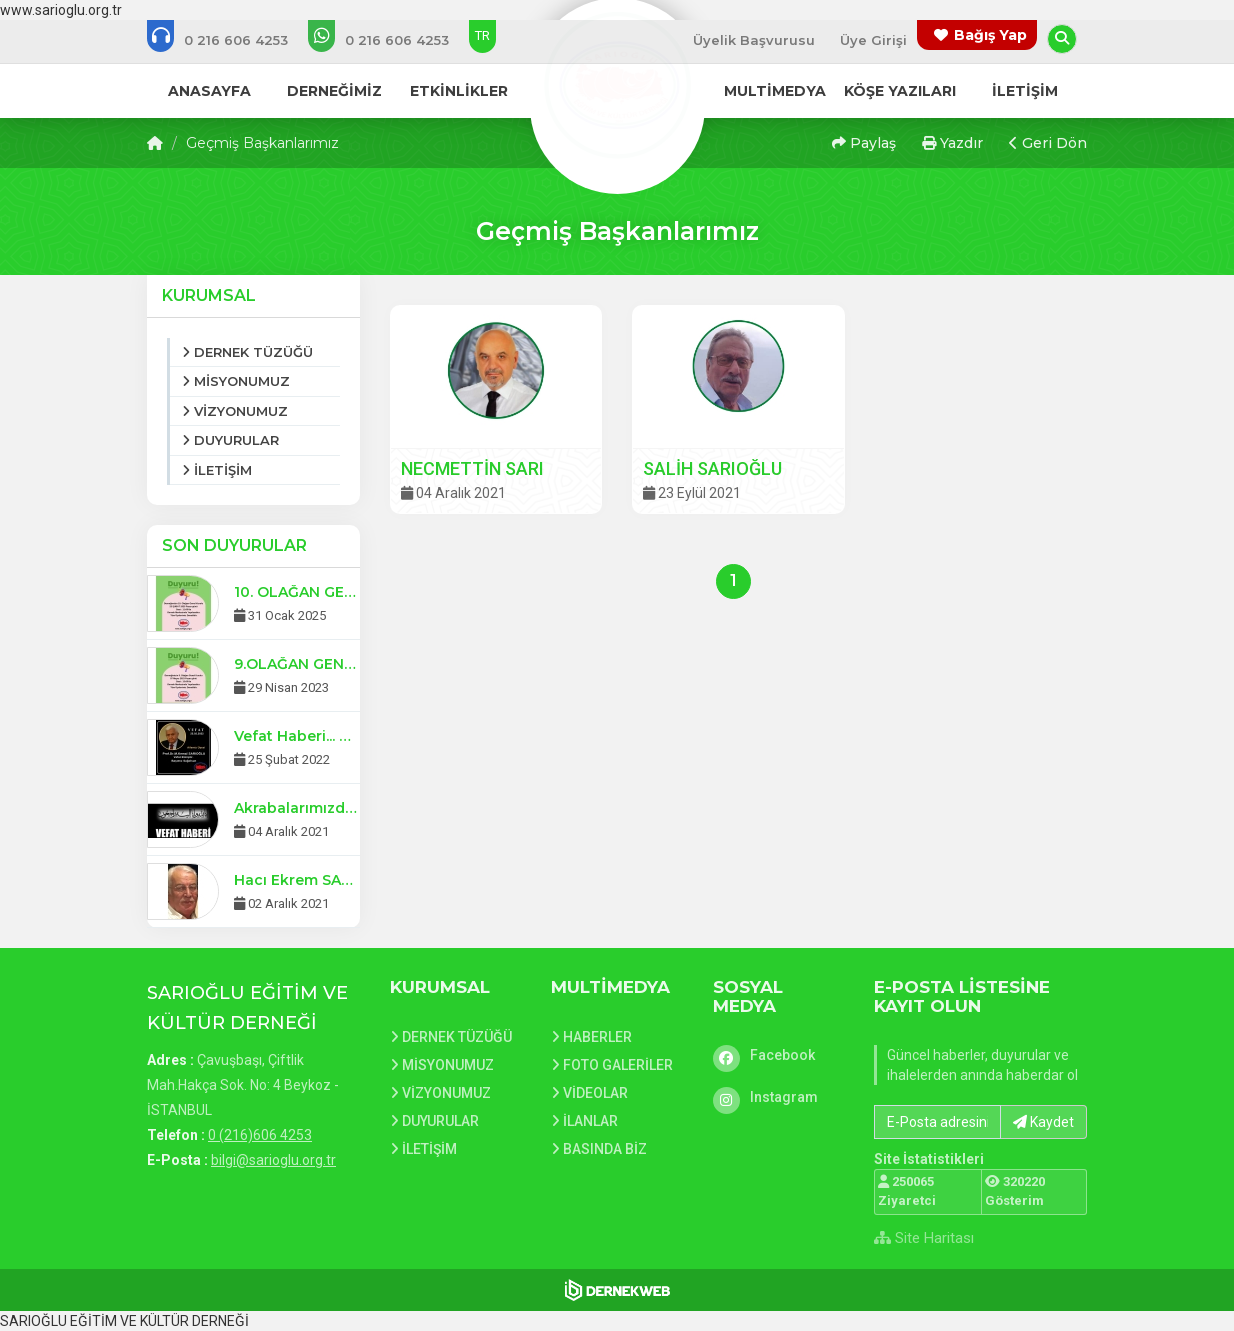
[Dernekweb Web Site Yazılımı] (617, 1290)
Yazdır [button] (952, 143)
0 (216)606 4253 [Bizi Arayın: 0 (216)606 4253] (260, 1135)
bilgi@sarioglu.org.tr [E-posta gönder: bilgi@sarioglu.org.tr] (273, 1160)
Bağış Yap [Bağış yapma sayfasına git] (990, 35)
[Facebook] (779, 1055)
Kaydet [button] (1043, 1122)
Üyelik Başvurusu (754, 40)
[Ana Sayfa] (617, 84)
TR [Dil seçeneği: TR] (482, 35)
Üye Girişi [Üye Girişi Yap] (873, 40)
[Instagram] (779, 1097)
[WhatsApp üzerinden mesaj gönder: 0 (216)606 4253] (392, 40)
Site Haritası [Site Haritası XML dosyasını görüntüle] (924, 1238)
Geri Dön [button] (1048, 143)
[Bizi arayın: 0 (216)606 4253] (231, 40)
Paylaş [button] (864, 143)
